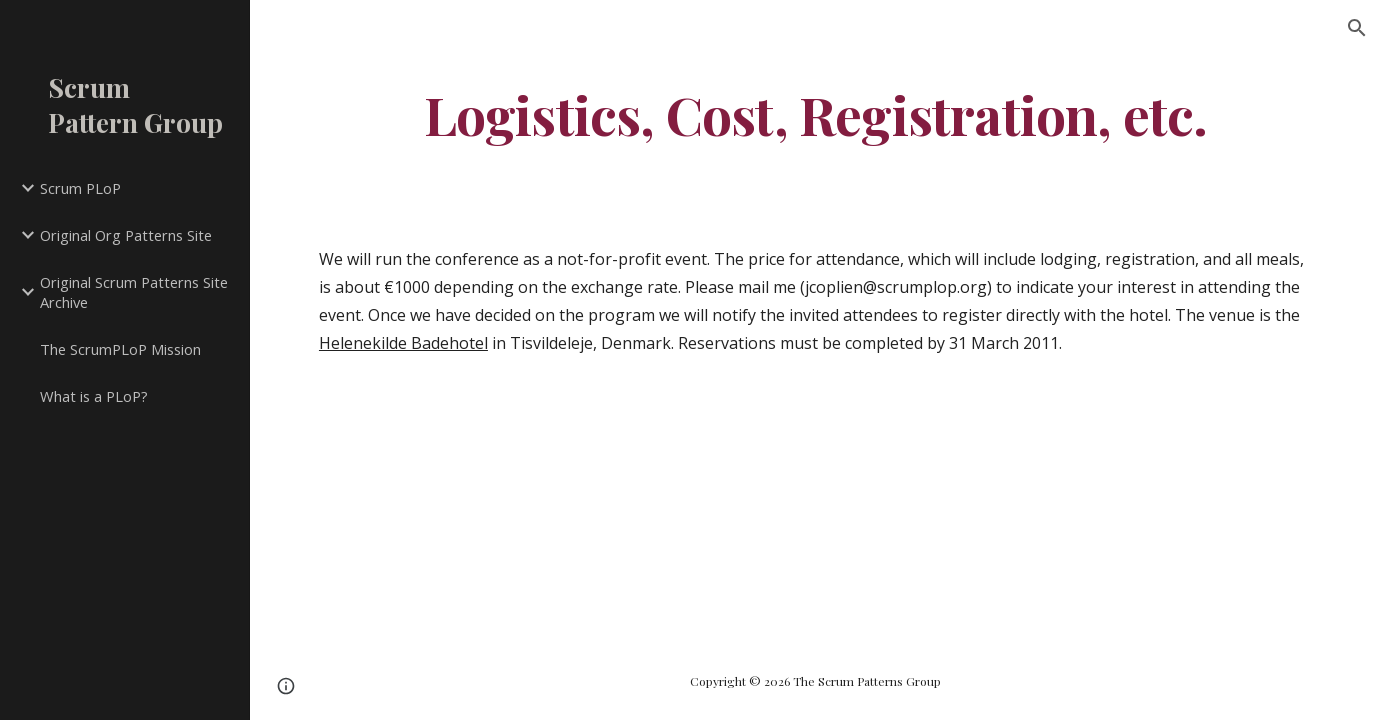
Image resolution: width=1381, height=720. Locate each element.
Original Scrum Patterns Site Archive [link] (134, 292)
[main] (815, 113)
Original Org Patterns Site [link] (126, 235)
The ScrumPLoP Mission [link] (120, 349)
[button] (1357, 28)
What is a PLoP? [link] (94, 396)
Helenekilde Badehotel (403, 343)
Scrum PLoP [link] (80, 188)
